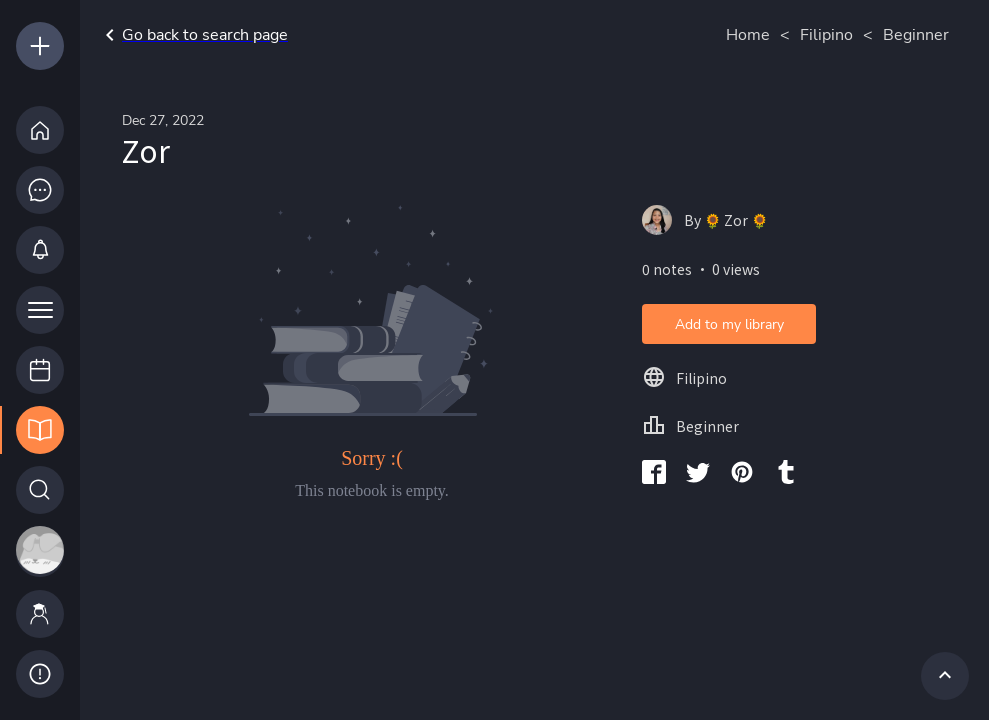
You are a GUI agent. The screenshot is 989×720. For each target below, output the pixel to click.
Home (748, 35)
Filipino (826, 35)
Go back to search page (193, 35)
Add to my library (729, 324)
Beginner (916, 35)
